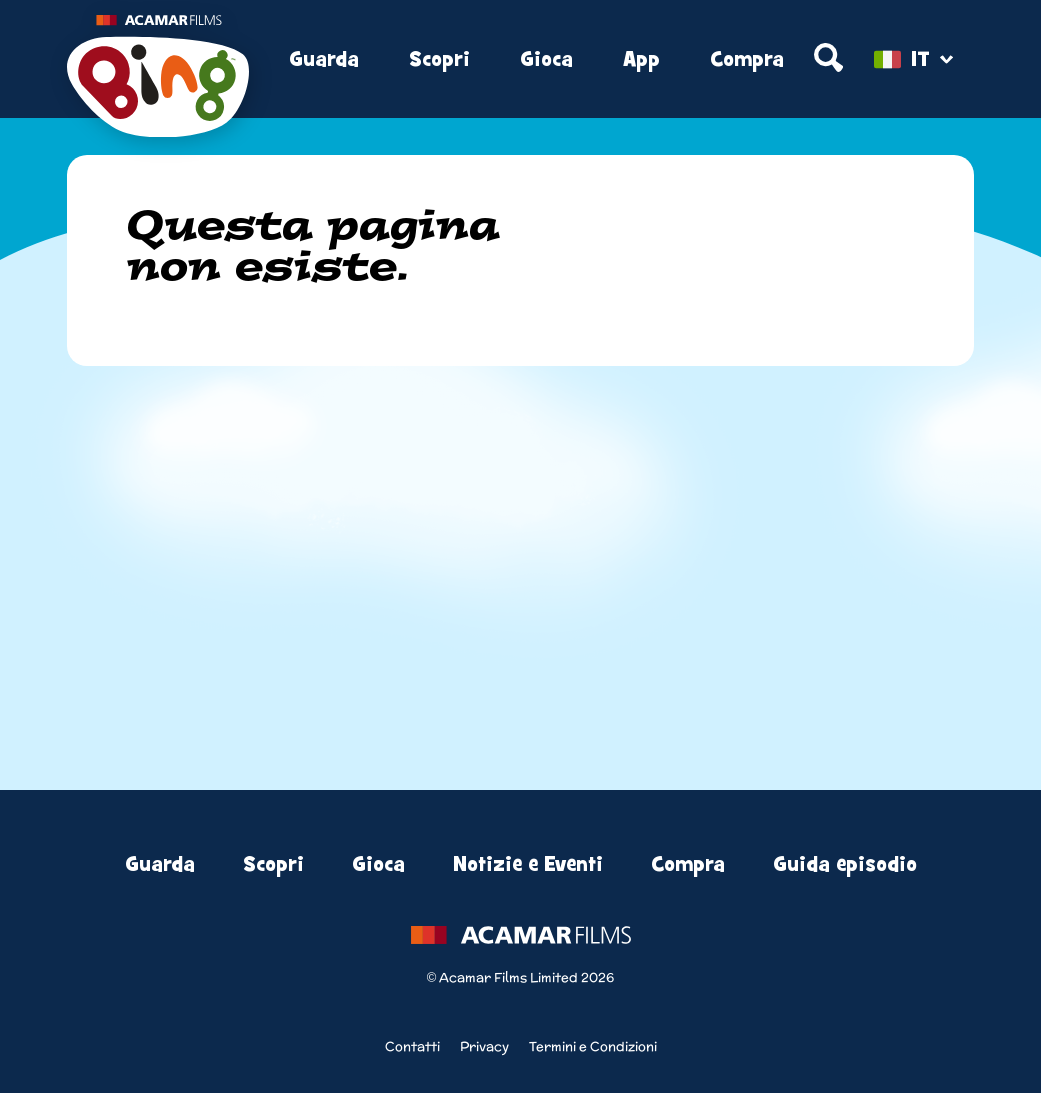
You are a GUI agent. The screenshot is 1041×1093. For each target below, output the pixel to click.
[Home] (158, 60)
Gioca (546, 59)
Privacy (484, 1046)
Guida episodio (845, 864)
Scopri (439, 59)
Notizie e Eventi (528, 864)
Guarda (324, 59)
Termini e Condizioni (593, 1046)
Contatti (412, 1046)
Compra (747, 59)
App (641, 59)
